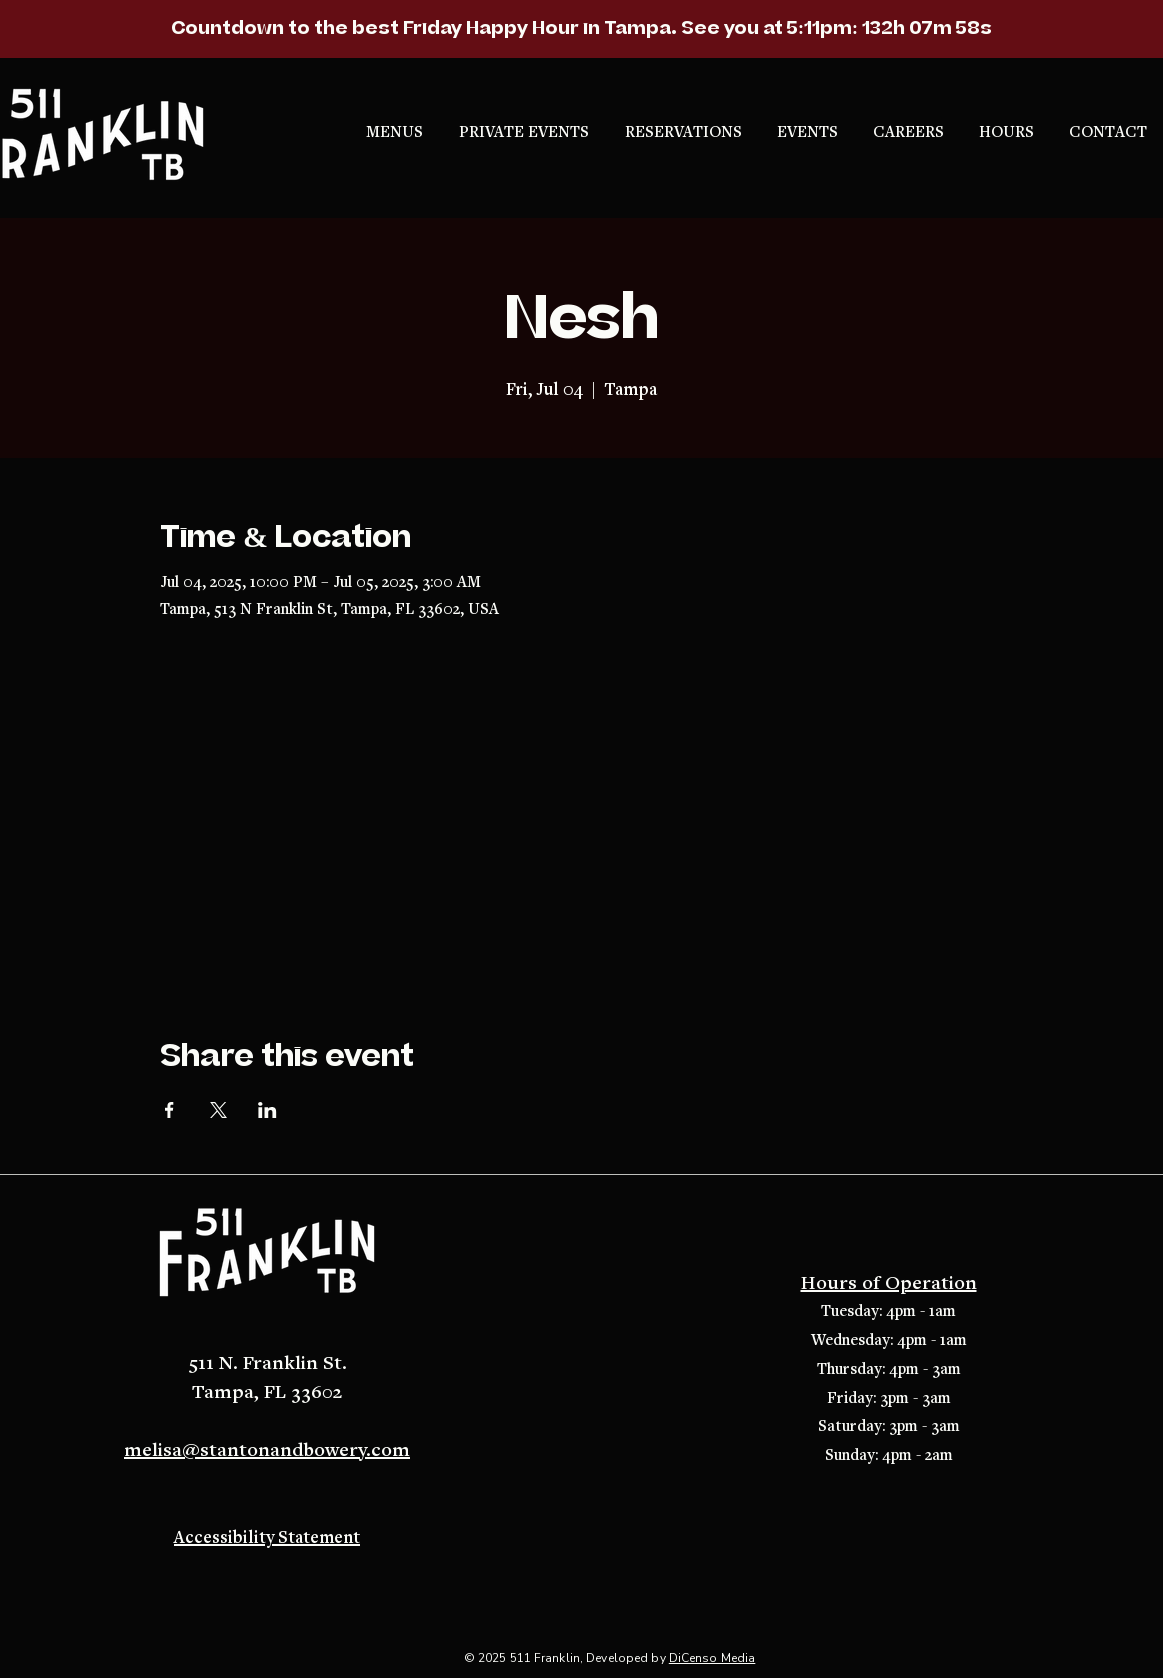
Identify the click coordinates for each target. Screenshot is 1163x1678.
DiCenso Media (712, 1658)
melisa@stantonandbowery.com (267, 1451)
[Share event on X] (218, 1110)
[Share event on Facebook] (169, 1110)
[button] (686, 133)
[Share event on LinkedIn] (267, 1110)
